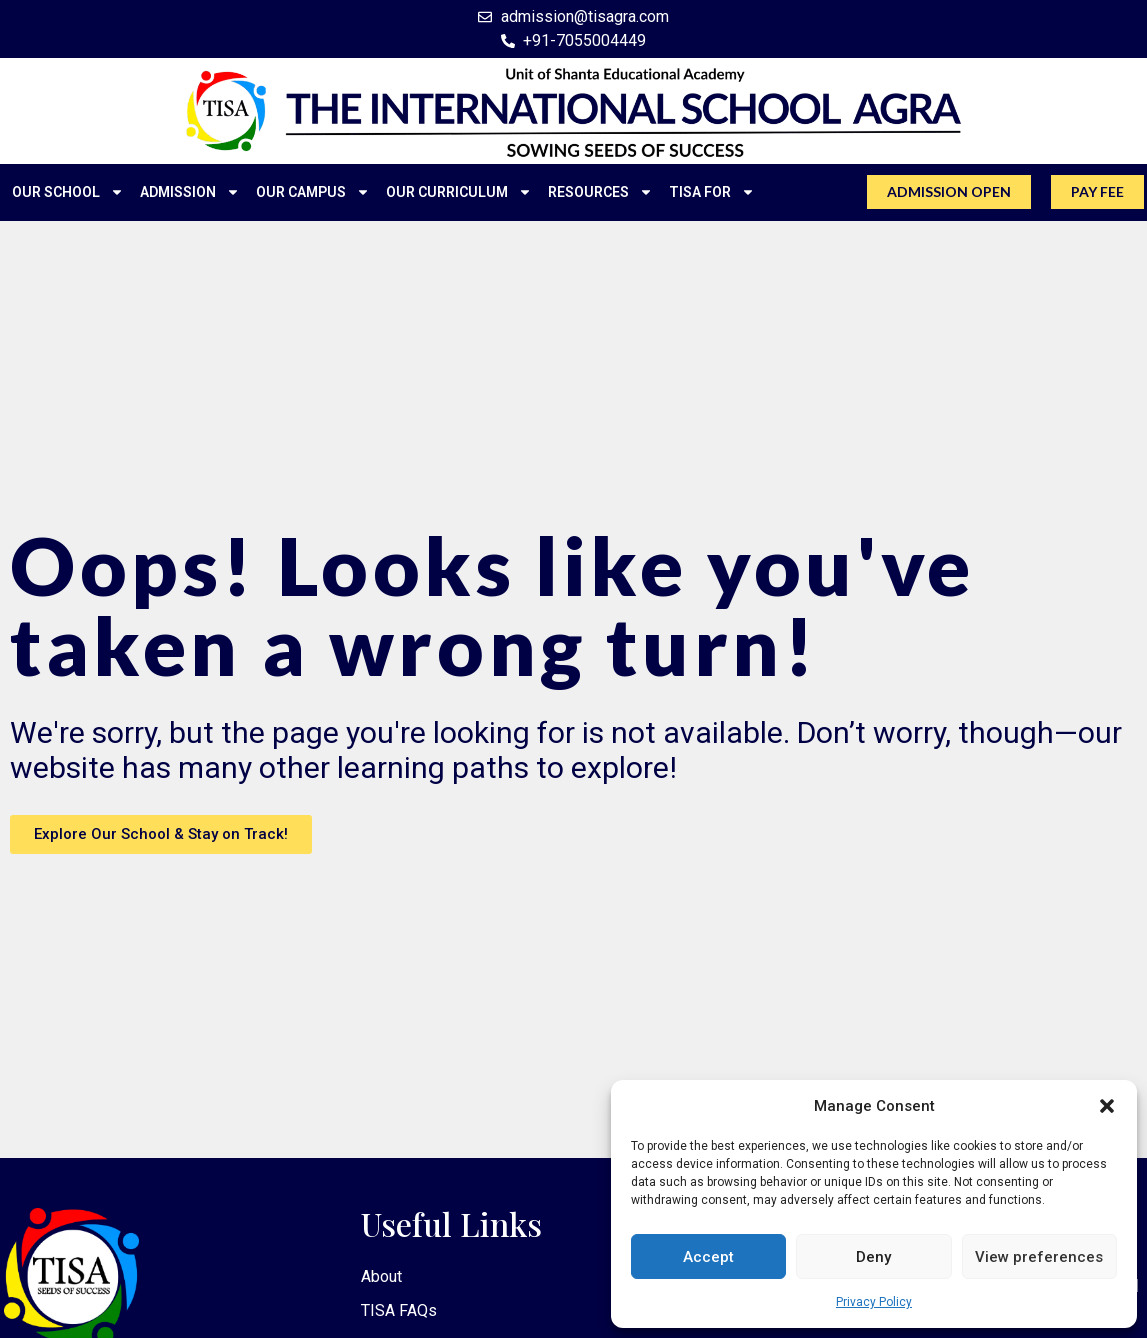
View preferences (1039, 1257)
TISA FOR (712, 192)
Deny (873, 1257)
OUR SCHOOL (68, 192)
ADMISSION (190, 192)
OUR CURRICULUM (459, 192)
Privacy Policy (874, 1302)
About (381, 1277)
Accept (708, 1257)
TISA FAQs (399, 1313)
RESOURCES (600, 192)
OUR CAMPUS (313, 192)
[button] (1107, 1106)
